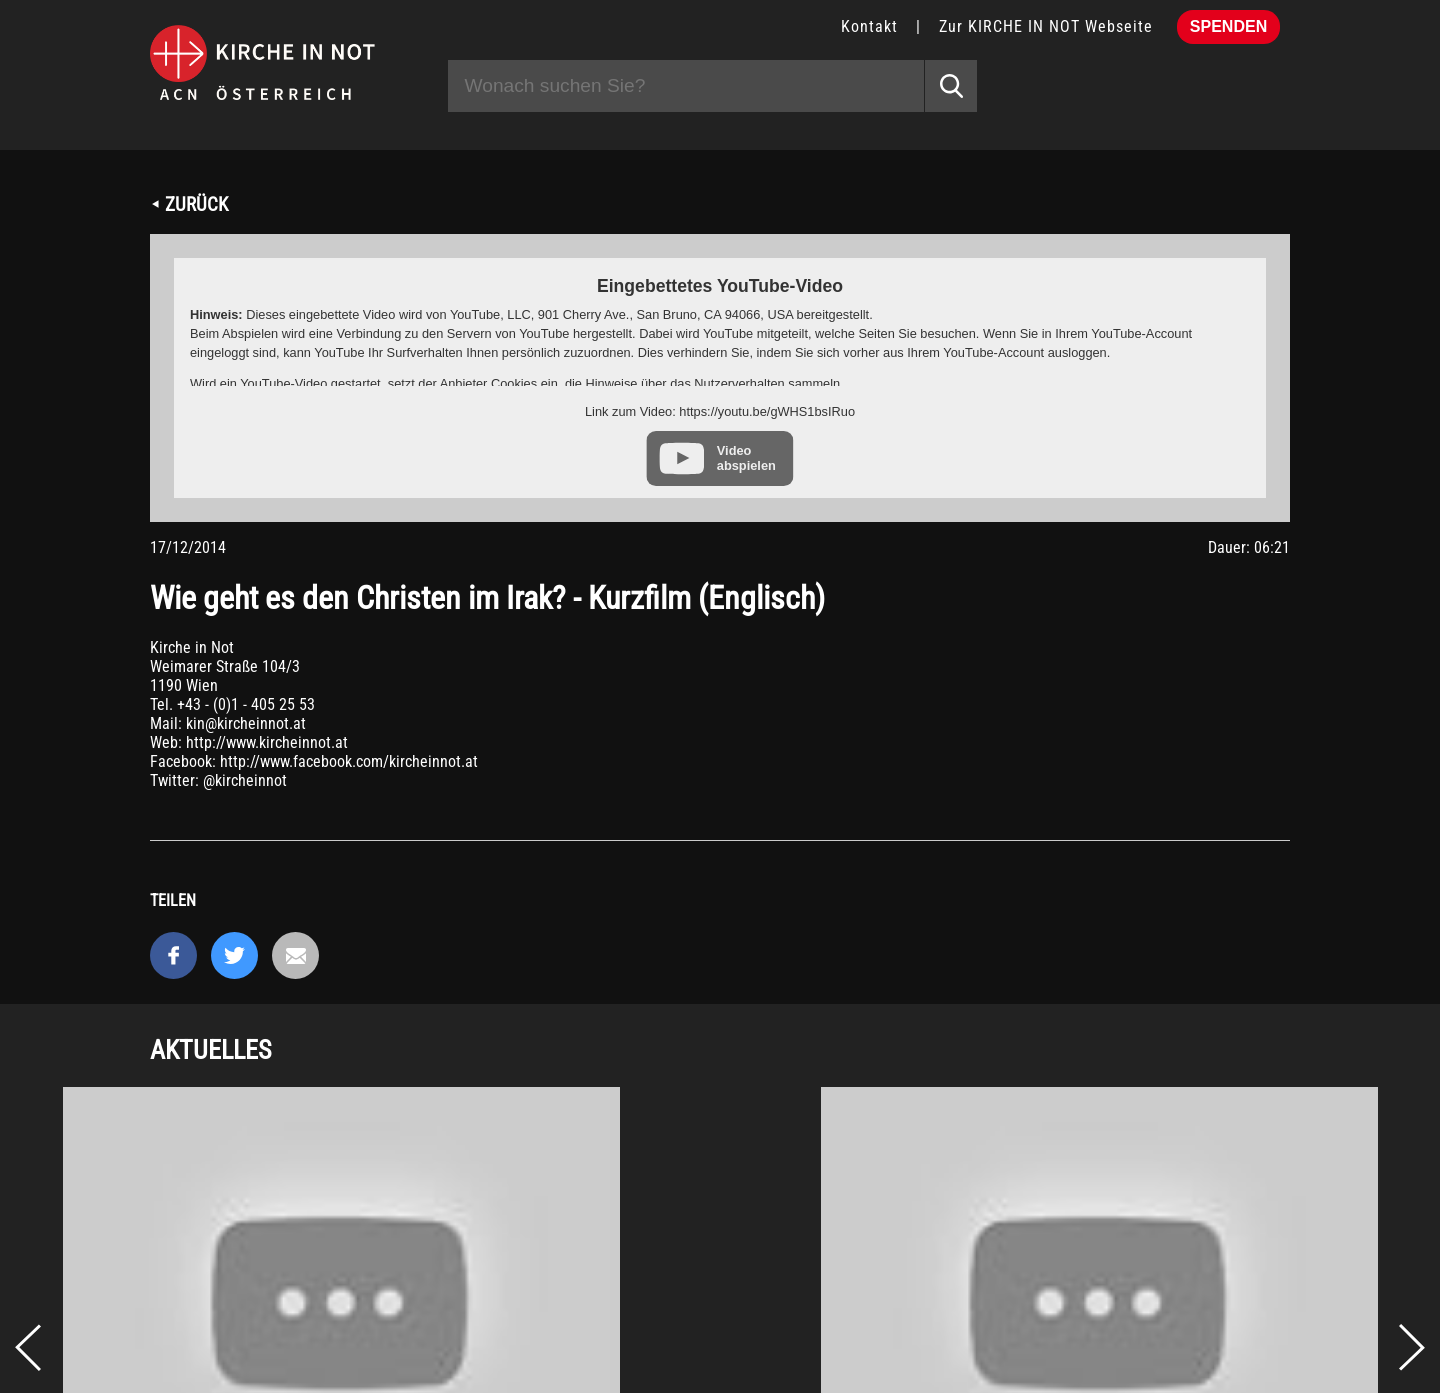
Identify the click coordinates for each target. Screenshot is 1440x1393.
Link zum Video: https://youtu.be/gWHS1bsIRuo (720, 411)
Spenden (1228, 26)
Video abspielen (746, 458)
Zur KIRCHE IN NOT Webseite (1046, 26)
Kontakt (869, 26)
